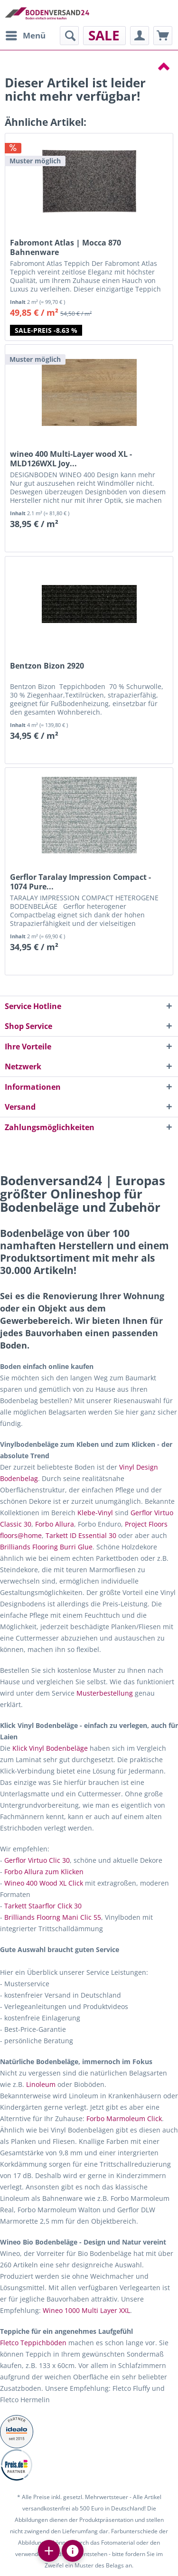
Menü (26, 34)
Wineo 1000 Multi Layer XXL (86, 2310)
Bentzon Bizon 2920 (47, 666)
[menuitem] (25, 35)
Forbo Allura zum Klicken (44, 1871)
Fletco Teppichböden (33, 2342)
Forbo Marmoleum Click (124, 2118)
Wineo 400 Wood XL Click (43, 1882)
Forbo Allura (54, 1524)
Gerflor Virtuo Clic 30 (37, 1860)
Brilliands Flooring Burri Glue (46, 1546)
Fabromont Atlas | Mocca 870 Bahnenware (65, 247)
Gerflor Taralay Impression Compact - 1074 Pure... (80, 881)
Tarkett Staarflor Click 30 (43, 1905)
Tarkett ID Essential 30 (81, 1535)
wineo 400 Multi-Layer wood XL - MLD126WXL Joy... (71, 458)
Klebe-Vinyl (95, 1512)
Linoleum (41, 2084)
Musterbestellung (104, 1693)
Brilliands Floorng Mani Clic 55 (52, 1917)
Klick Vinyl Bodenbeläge (50, 1748)
